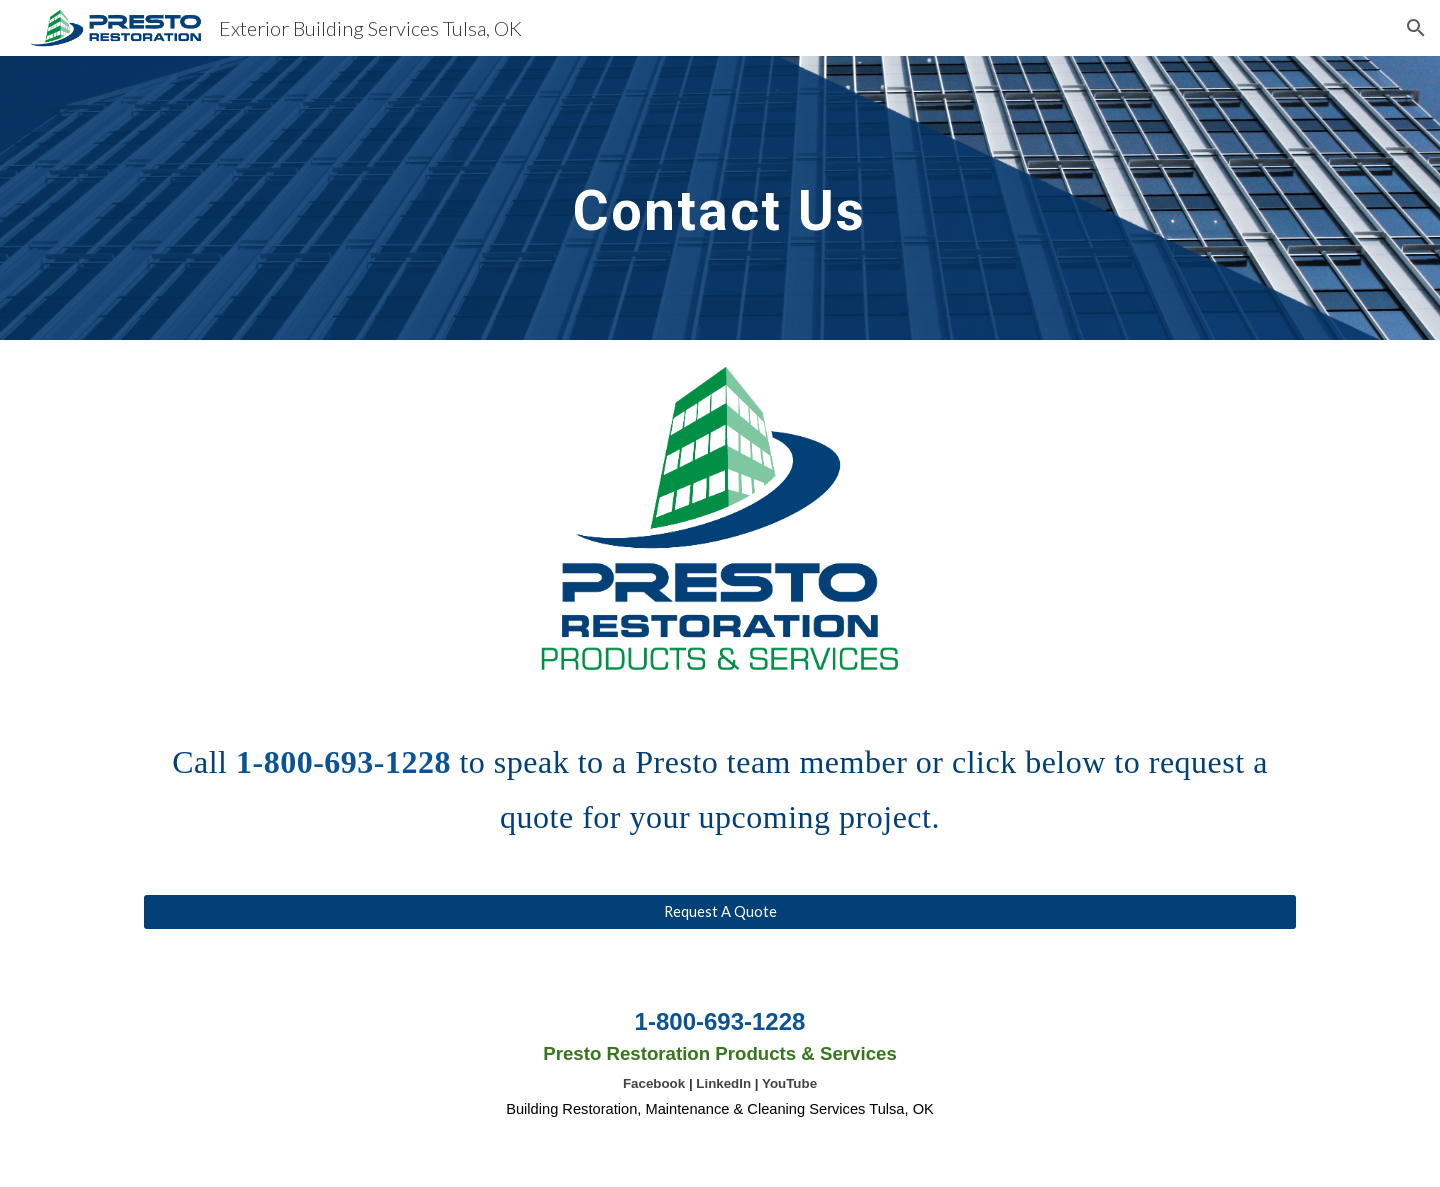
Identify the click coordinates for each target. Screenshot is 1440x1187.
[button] (1416, 28)
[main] (720, 197)
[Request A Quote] (720, 912)
